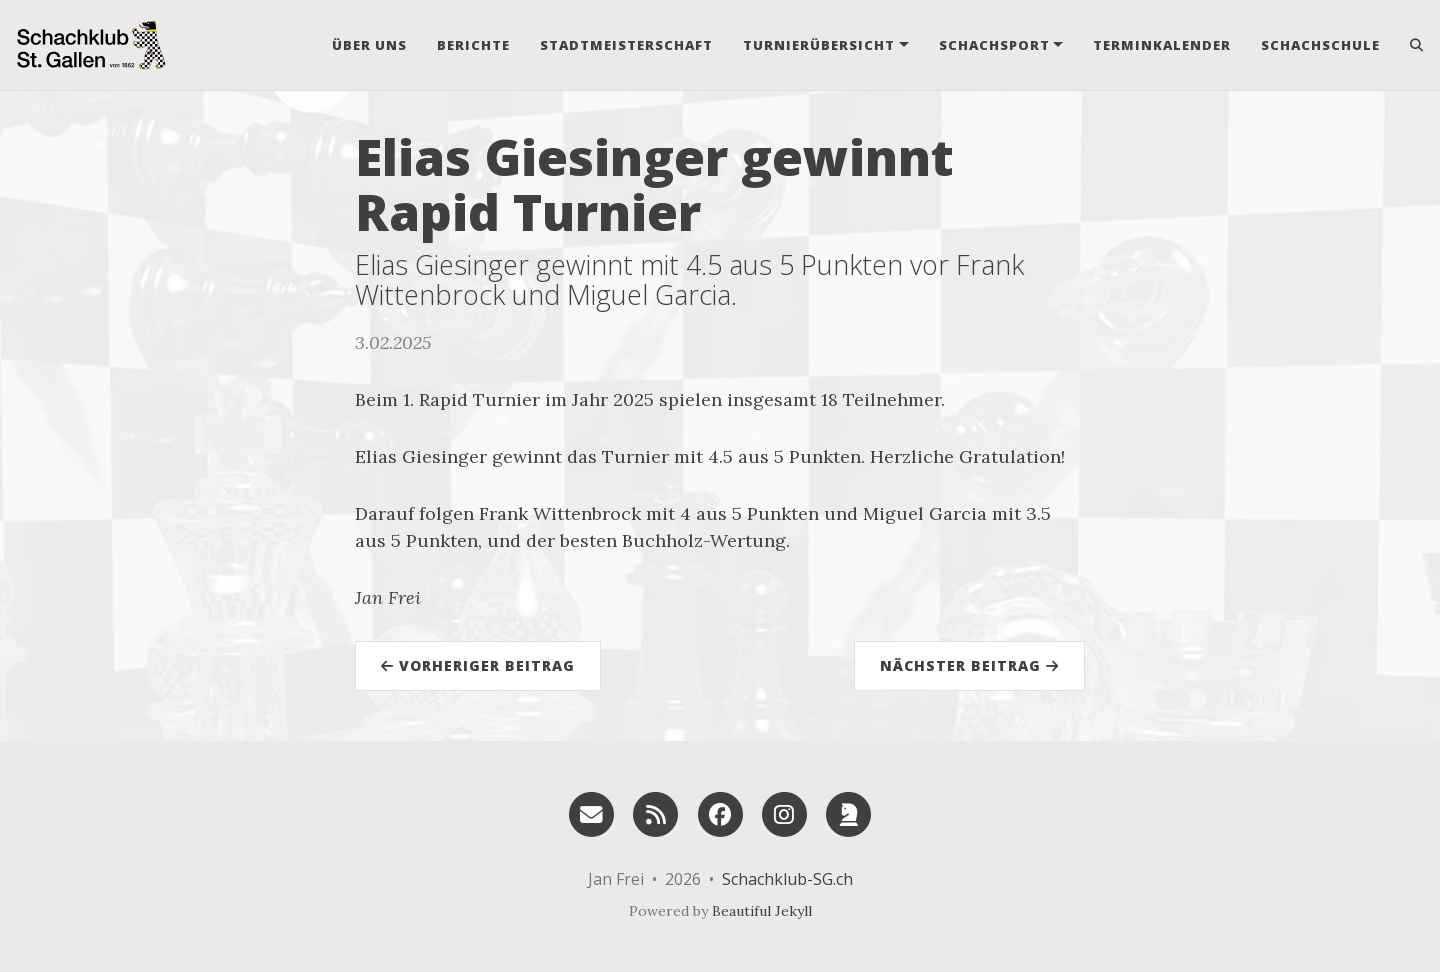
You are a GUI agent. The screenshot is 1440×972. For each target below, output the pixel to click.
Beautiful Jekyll (762, 911)
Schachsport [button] (994, 45)
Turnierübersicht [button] (819, 45)
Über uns (369, 45)
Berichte (473, 45)
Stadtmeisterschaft (626, 45)
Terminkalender (1162, 45)
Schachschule (1320, 45)
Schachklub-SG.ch (787, 879)
